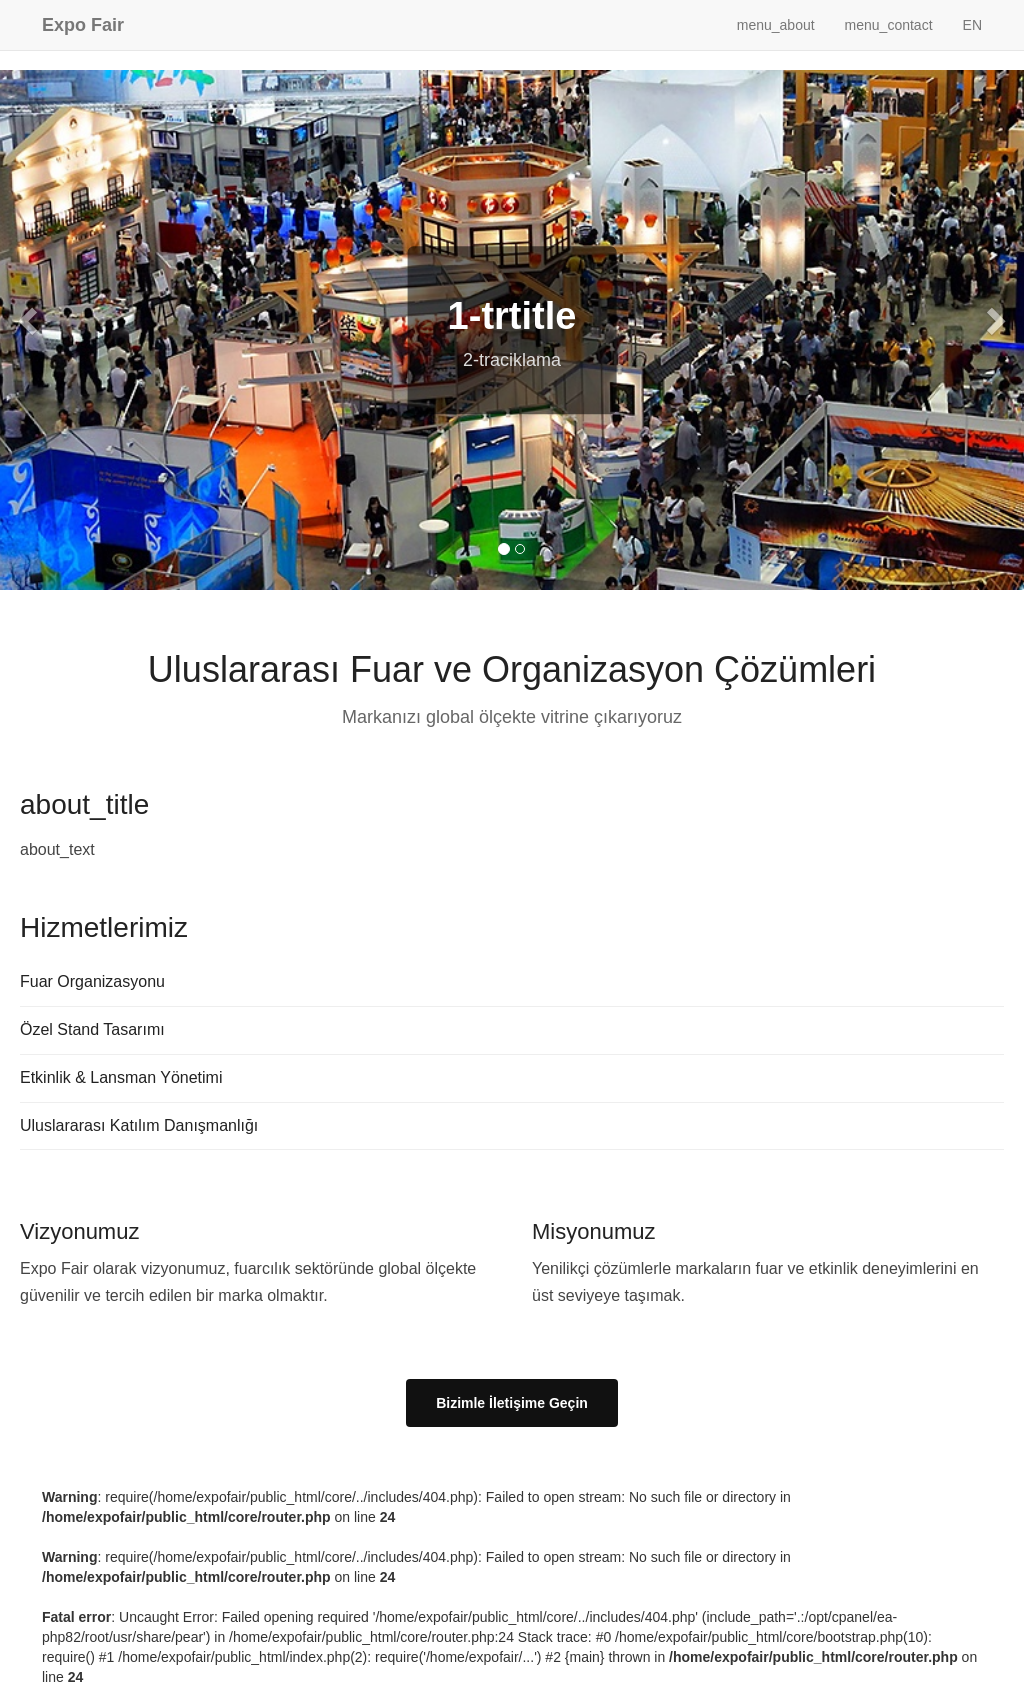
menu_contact (889, 25)
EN (972, 25)
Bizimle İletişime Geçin (512, 1403)
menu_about (776, 25)
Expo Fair (83, 25)
